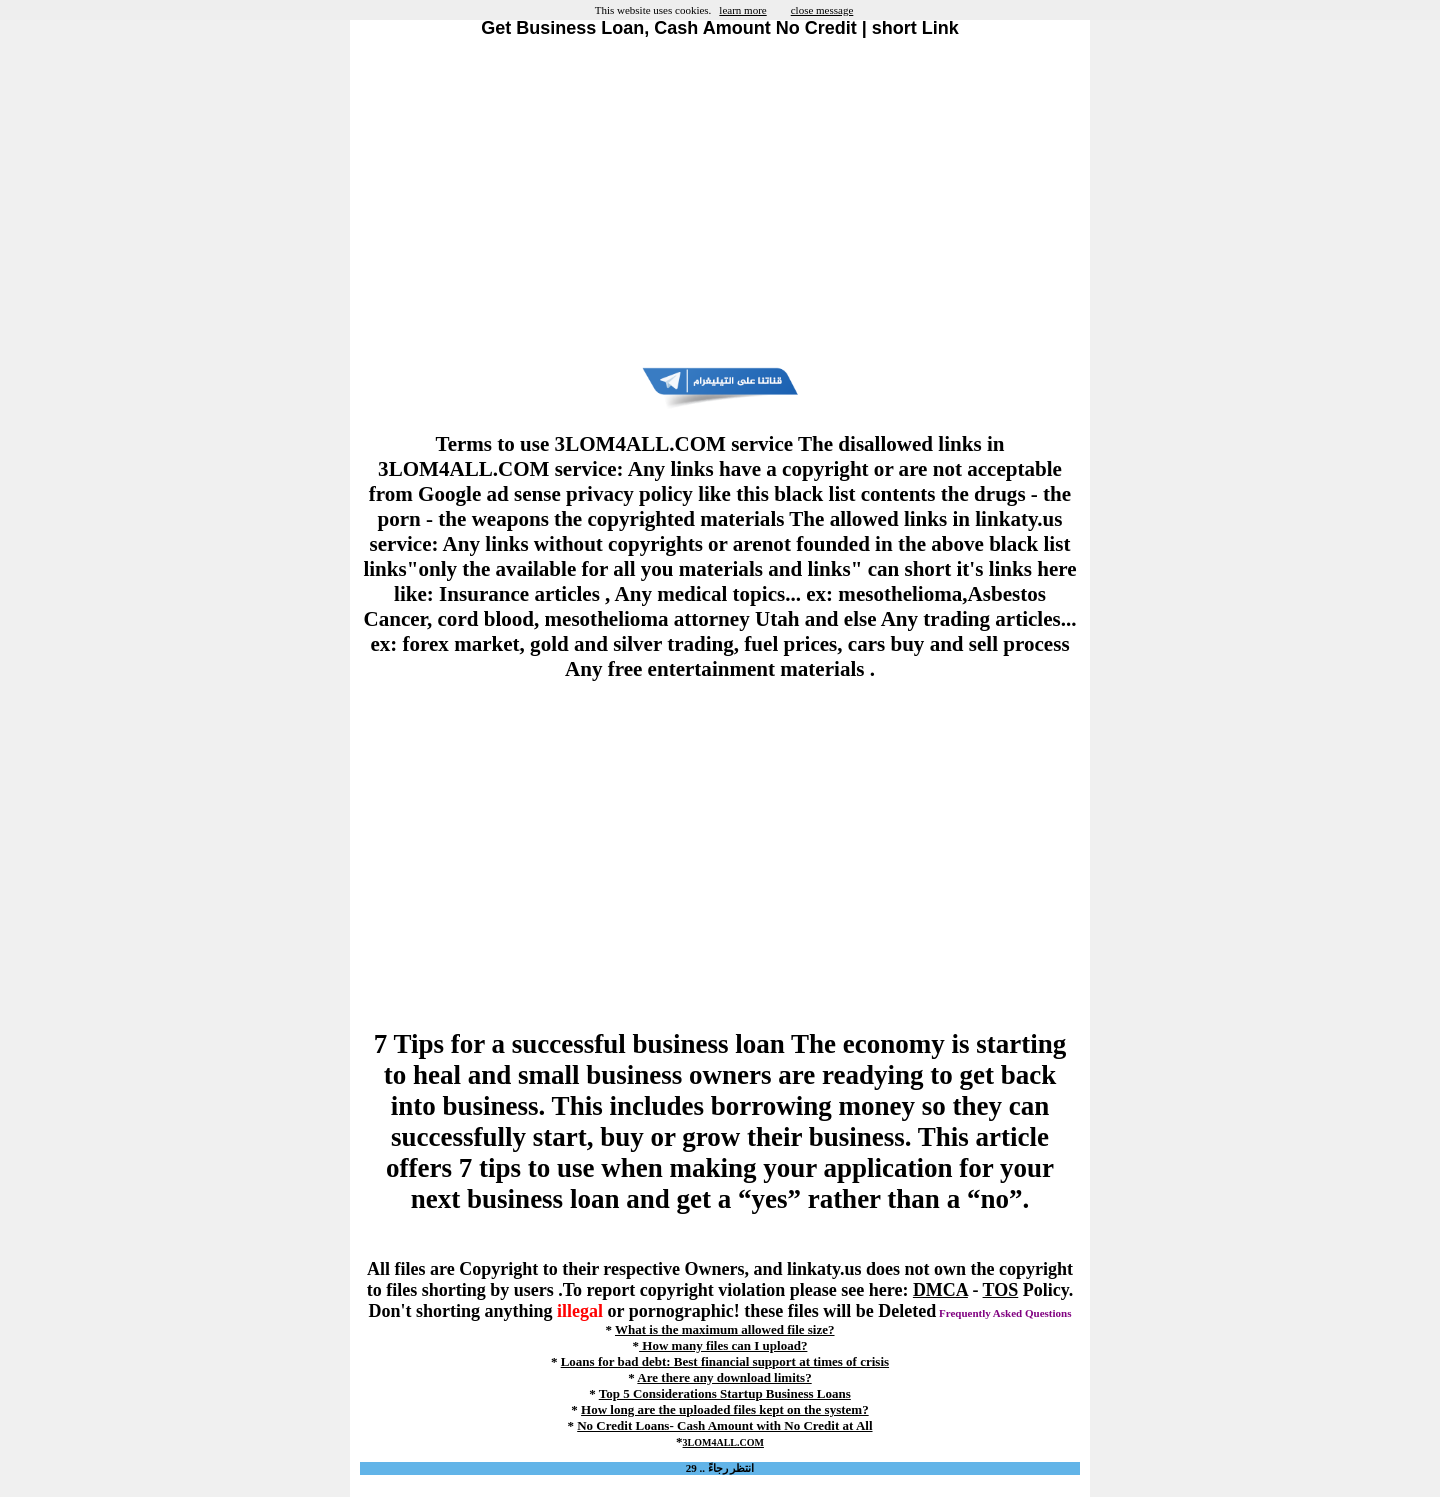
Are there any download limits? (724, 1377)
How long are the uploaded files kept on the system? (725, 1409)
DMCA (940, 1290)
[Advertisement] (720, 203)
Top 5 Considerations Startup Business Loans (725, 1393)
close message (822, 10)
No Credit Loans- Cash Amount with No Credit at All (724, 1425)
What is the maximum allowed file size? (725, 1329)
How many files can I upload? (723, 1345)
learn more (742, 10)
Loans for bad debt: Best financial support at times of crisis (725, 1361)
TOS (1001, 1290)
